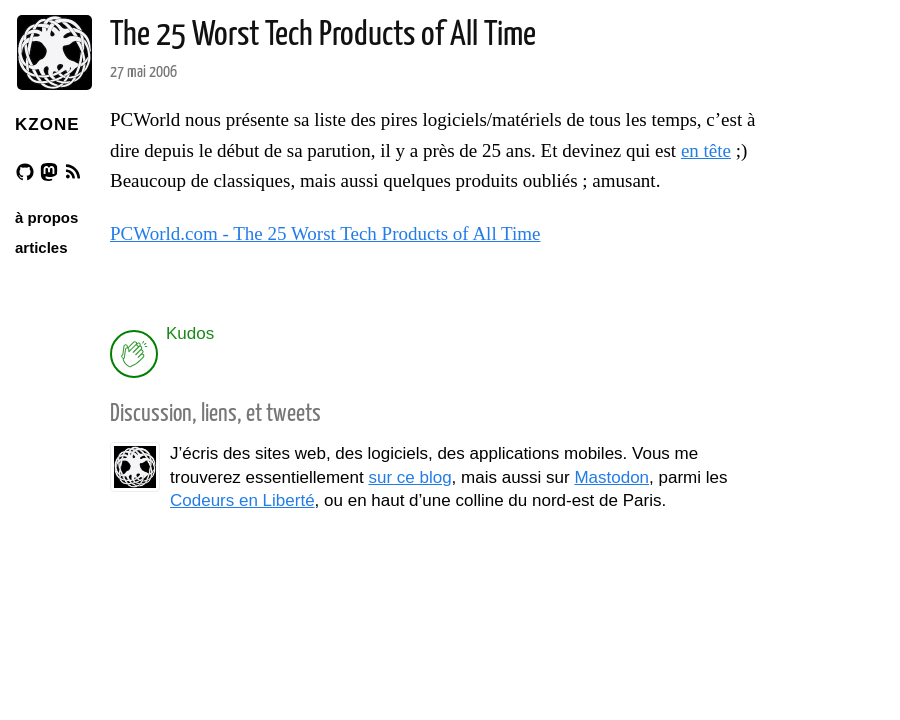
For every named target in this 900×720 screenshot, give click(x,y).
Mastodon (611, 477)
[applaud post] (134, 354)
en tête (706, 150)
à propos (46, 217)
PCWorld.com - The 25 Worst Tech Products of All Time (325, 233)
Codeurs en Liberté (242, 500)
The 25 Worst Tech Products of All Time (323, 35)
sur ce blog (409, 477)
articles (41, 247)
